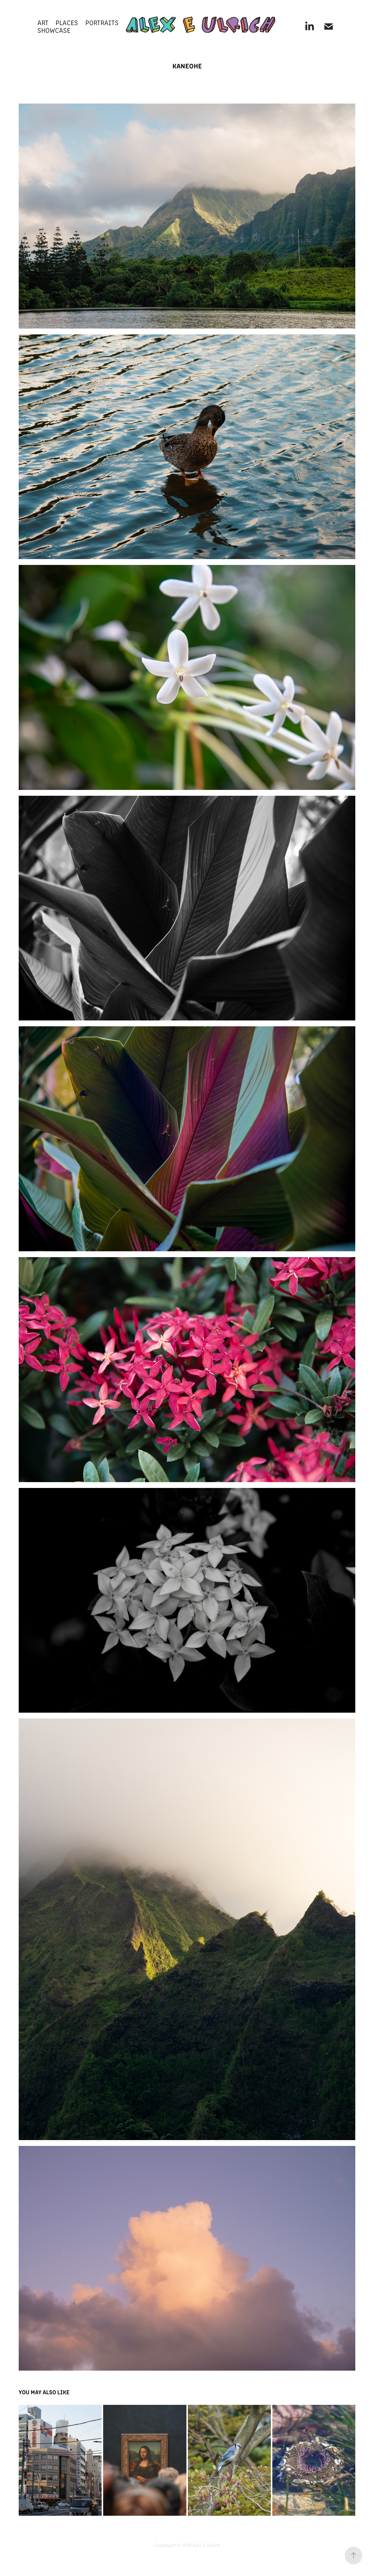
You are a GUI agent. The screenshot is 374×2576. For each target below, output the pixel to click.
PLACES (67, 22)
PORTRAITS (102, 22)
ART (43, 22)
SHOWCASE (53, 30)
